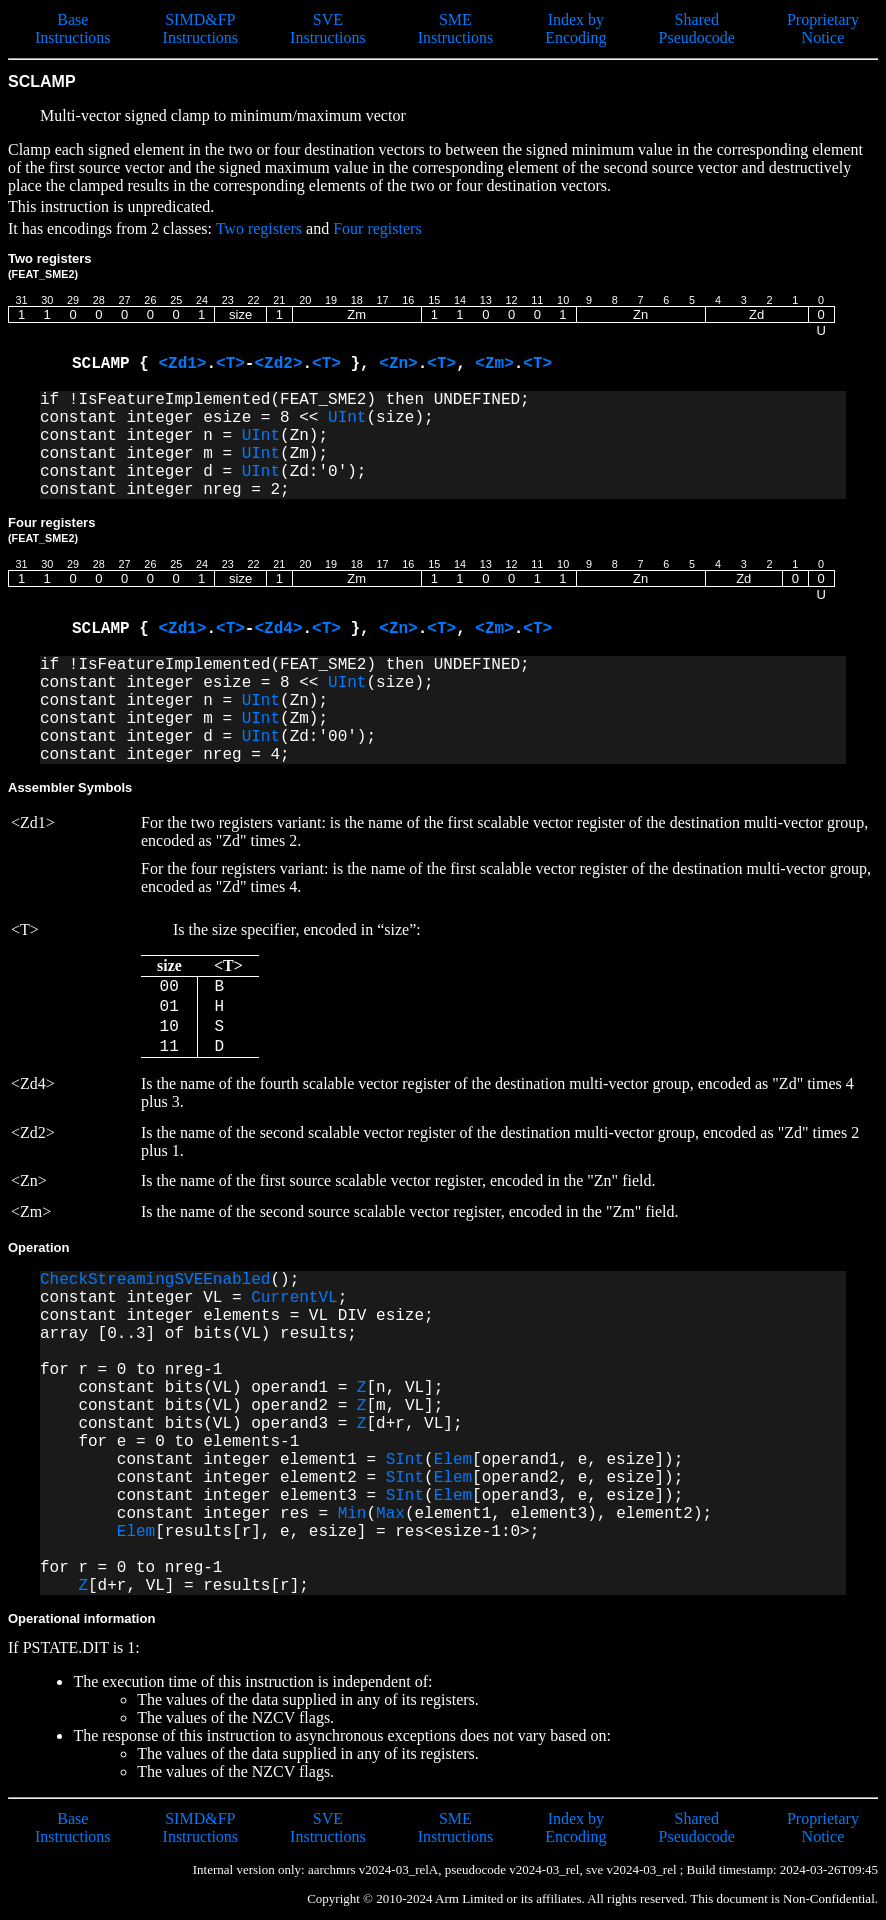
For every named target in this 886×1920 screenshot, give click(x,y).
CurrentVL (294, 1298)
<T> (230, 364)
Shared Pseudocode (697, 28)
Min (352, 1514)
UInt (347, 418)
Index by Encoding (575, 28)
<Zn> (398, 364)
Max (390, 1514)
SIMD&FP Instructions (201, 28)
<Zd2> (278, 364)
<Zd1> (182, 364)
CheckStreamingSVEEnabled (155, 1280)
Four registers (377, 228)
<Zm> (494, 364)
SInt (405, 1460)
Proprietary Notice (823, 28)
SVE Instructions (328, 28)
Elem (453, 1460)
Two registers (259, 228)
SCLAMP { (115, 364)
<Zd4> (278, 629)
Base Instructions (73, 28)
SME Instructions (456, 28)
